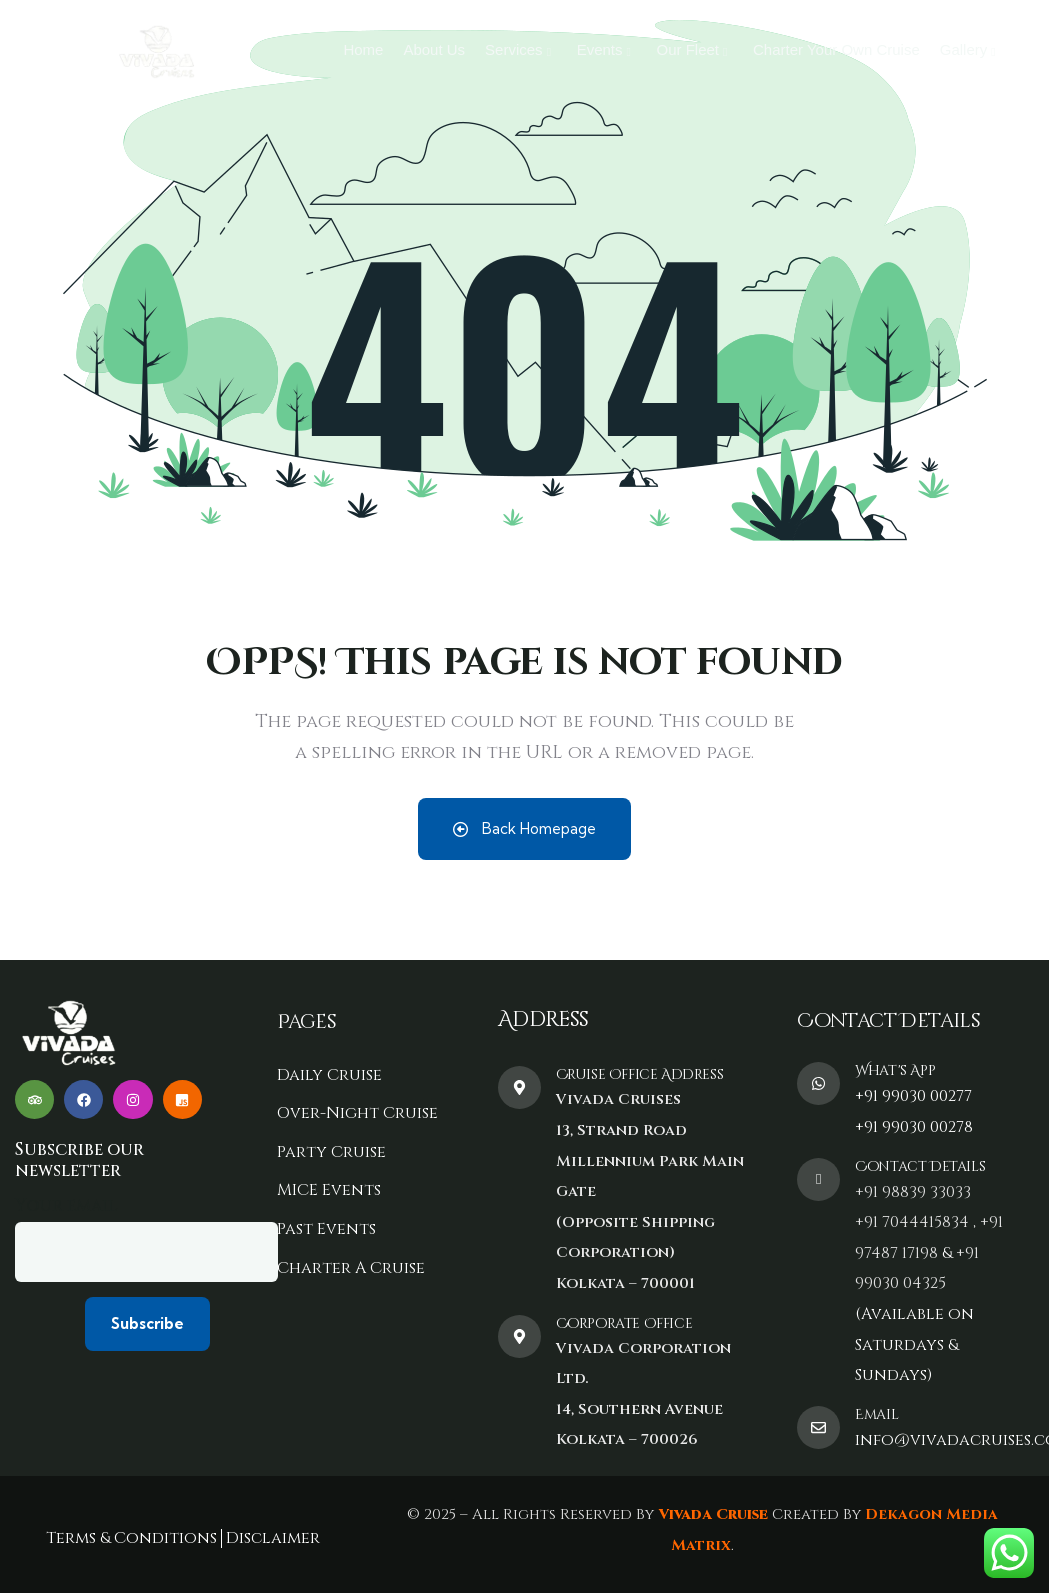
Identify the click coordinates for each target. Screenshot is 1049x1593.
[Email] (818, 1427)
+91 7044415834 (912, 1222)
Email (876, 1414)
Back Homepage (524, 828)
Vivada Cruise (711, 1514)
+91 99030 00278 (914, 1127)
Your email (146, 1238)
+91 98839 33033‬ (913, 1192)
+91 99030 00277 (913, 1096)
